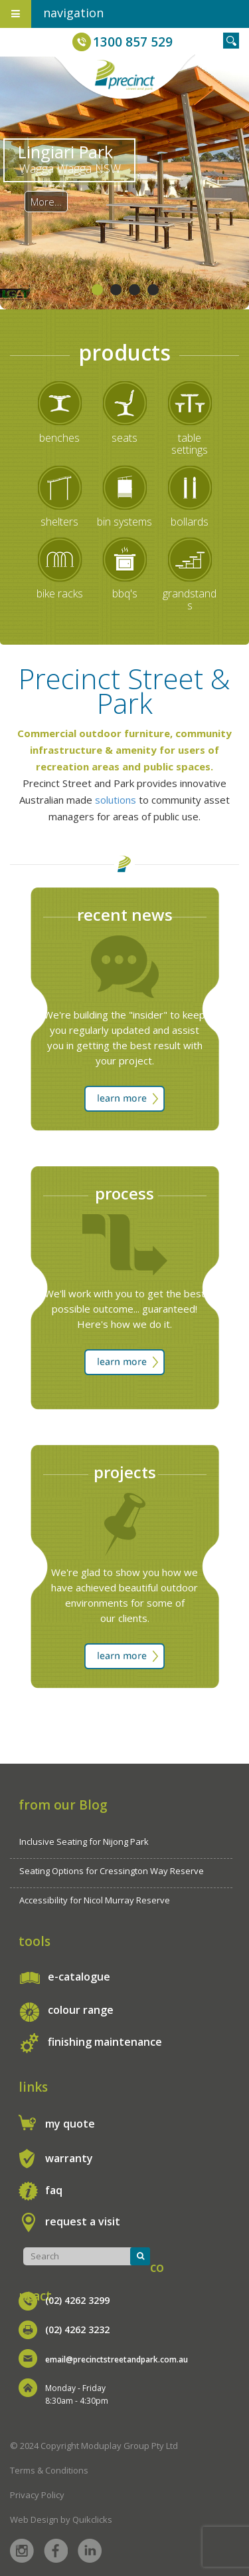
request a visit (82, 2221)
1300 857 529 (133, 42)
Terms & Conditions (49, 2470)
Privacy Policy (37, 2495)
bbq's (124, 593)
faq (53, 2190)
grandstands (189, 599)
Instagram (22, 2551)
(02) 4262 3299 (77, 2300)
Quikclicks (92, 2519)
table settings (189, 443)
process (124, 1193)
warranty (69, 2158)
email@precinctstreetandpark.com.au (116, 2359)
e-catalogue (79, 1976)
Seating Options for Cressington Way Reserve (111, 1871)
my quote (70, 2123)
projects (125, 1472)
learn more (124, 1099)
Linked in (90, 2551)
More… (46, 201)
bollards (189, 521)
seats (124, 437)
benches (59, 437)
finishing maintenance (105, 2041)
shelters (59, 521)
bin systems (124, 521)
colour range (81, 2010)
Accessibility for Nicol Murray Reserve (94, 1900)
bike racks (60, 593)
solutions (115, 799)
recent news (125, 914)
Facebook (56, 2551)
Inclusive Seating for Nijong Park (84, 1842)
